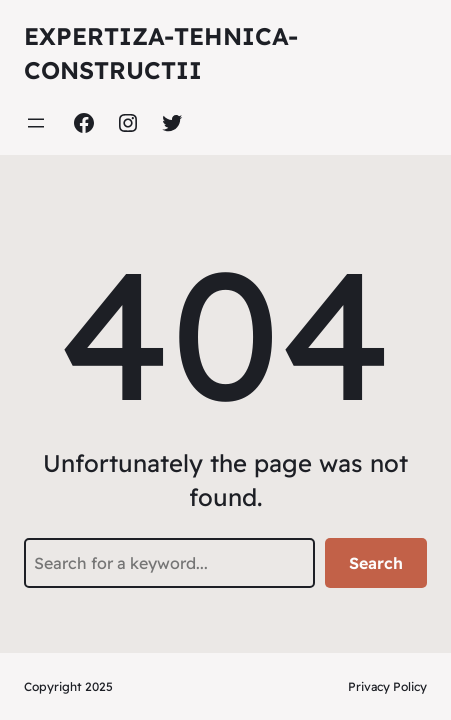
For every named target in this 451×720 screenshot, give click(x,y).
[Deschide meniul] (36, 123)
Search (376, 563)
